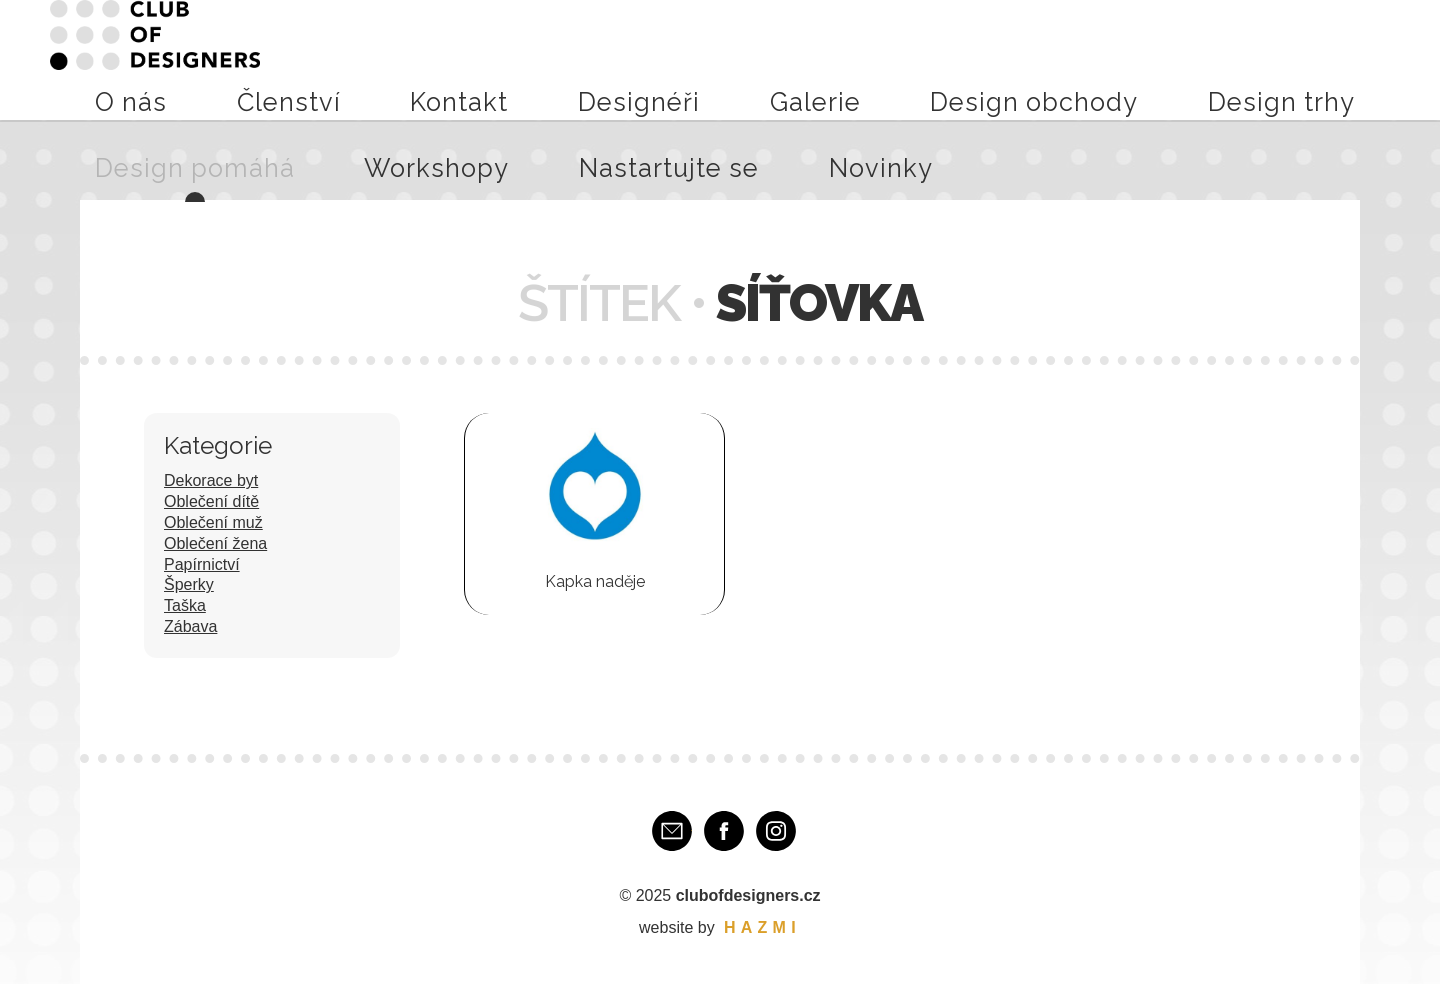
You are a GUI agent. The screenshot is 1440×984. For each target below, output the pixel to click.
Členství (457, 59)
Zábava (190, 626)
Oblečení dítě (211, 501)
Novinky (1361, 59)
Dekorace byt (211, 480)
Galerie (693, 59)
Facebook (724, 831)
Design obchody (797, 59)
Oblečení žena (215, 543)
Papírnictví (202, 564)
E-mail (672, 831)
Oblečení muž (213, 522)
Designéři (615, 59)
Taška (185, 605)
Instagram (776, 831)
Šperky (189, 584)
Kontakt (533, 59)
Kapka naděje (595, 581)
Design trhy (917, 59)
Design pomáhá (1034, 59)
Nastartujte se (1263, 59)
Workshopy (1152, 59)
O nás (388, 59)
